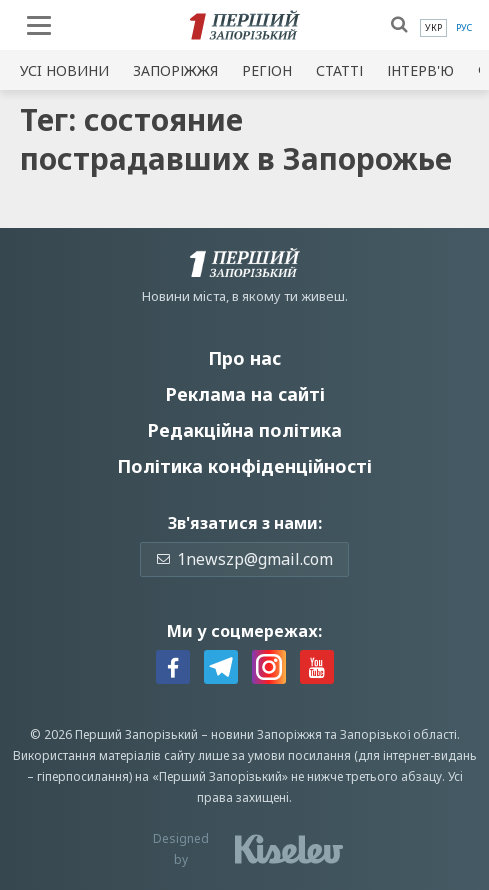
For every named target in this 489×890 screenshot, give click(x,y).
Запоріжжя (175, 70)
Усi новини (64, 70)
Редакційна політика (244, 430)
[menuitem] (433, 28)
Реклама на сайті (245, 394)
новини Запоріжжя (266, 734)
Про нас (244, 358)
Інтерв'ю (420, 70)
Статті (339, 70)
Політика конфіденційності (244, 466)
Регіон (267, 70)
